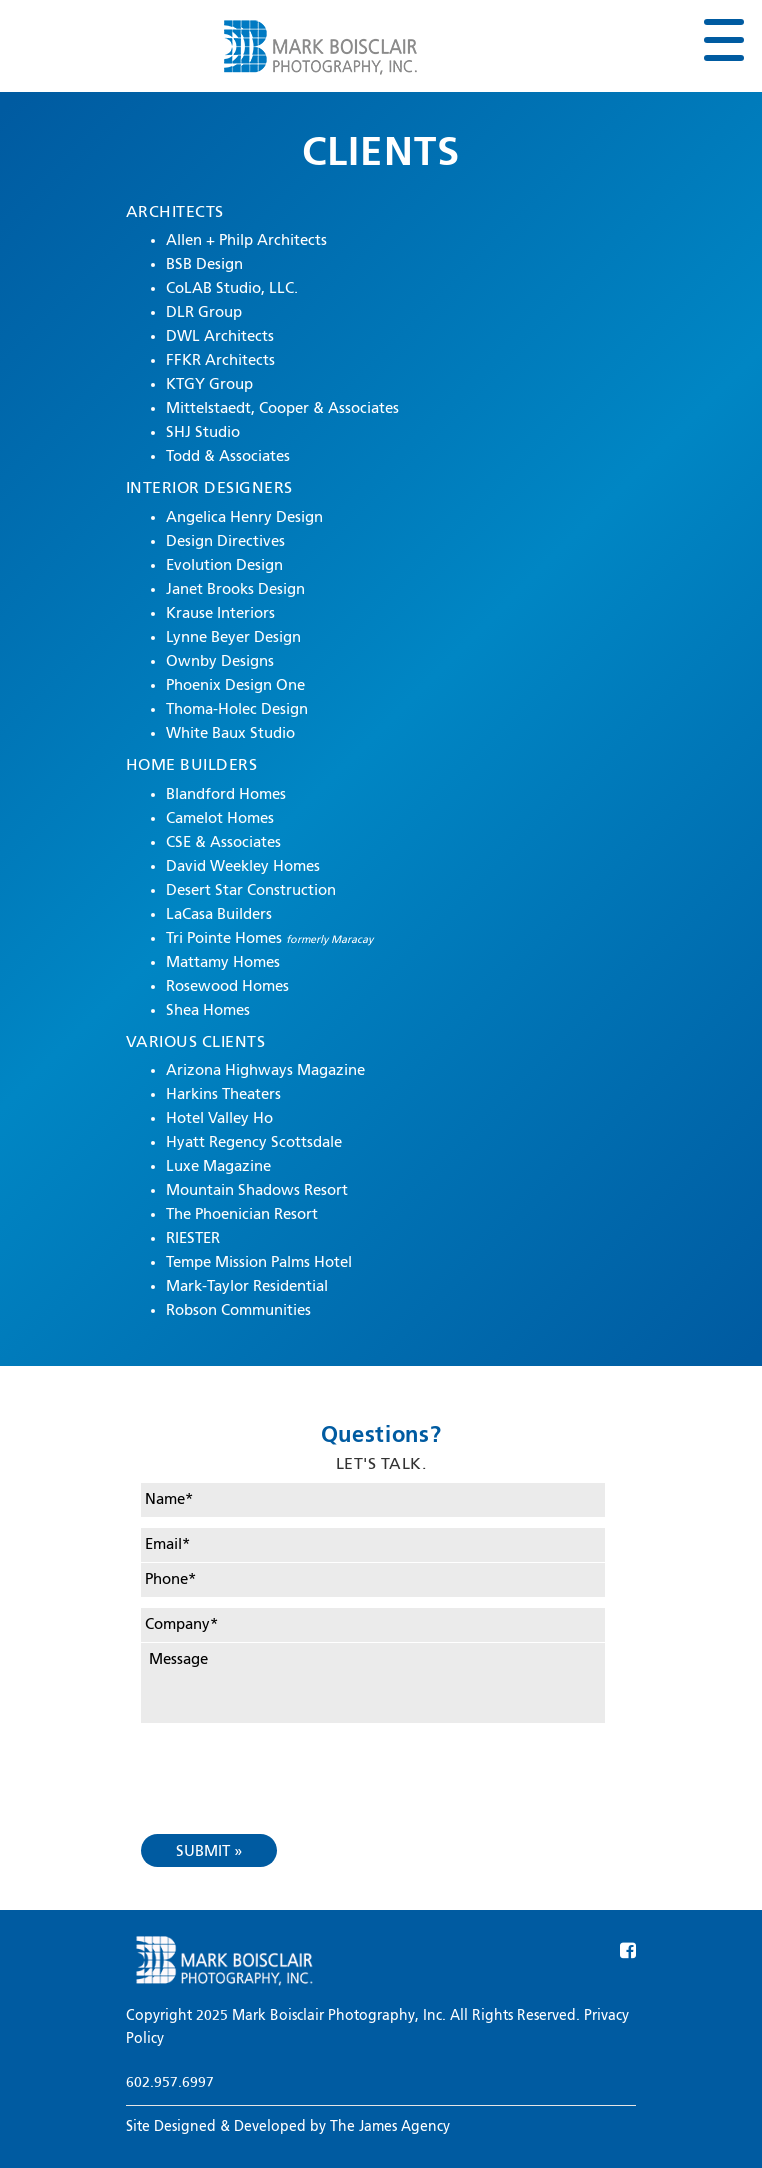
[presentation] (293, 1763)
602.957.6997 (170, 2083)
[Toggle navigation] (723, 41)
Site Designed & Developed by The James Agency (288, 2127)
